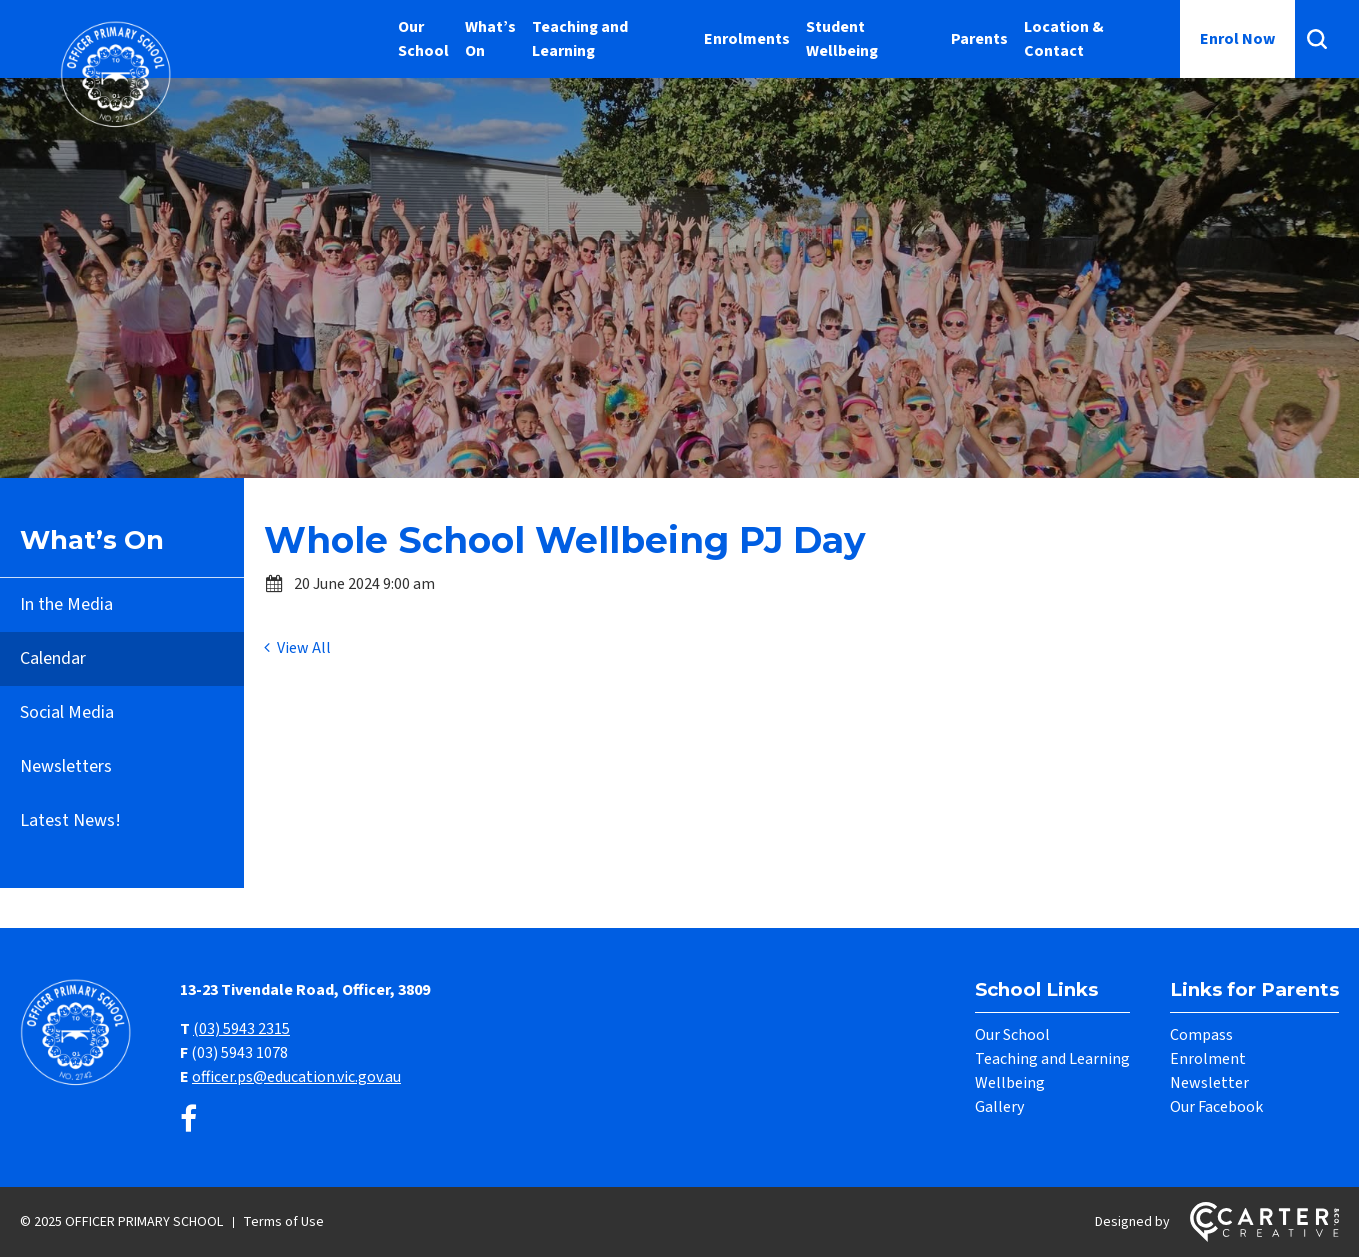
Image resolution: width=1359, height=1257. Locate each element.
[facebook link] (188, 1120)
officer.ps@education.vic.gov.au (296, 1077)
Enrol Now (1237, 39)
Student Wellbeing (842, 39)
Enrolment (1208, 1059)
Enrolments (747, 39)
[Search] (1317, 39)
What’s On (490, 39)
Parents (979, 39)
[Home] (80, 1083)
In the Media (66, 604)
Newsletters (66, 766)
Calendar (53, 658)
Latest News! (70, 820)
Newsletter (1209, 1083)
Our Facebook (1216, 1107)
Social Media (67, 712)
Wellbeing (1010, 1083)
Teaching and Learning (580, 39)
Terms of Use (283, 1222)
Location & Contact (1064, 39)
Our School (423, 39)
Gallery (999, 1107)
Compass (1201, 1035)
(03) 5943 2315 (241, 1029)
